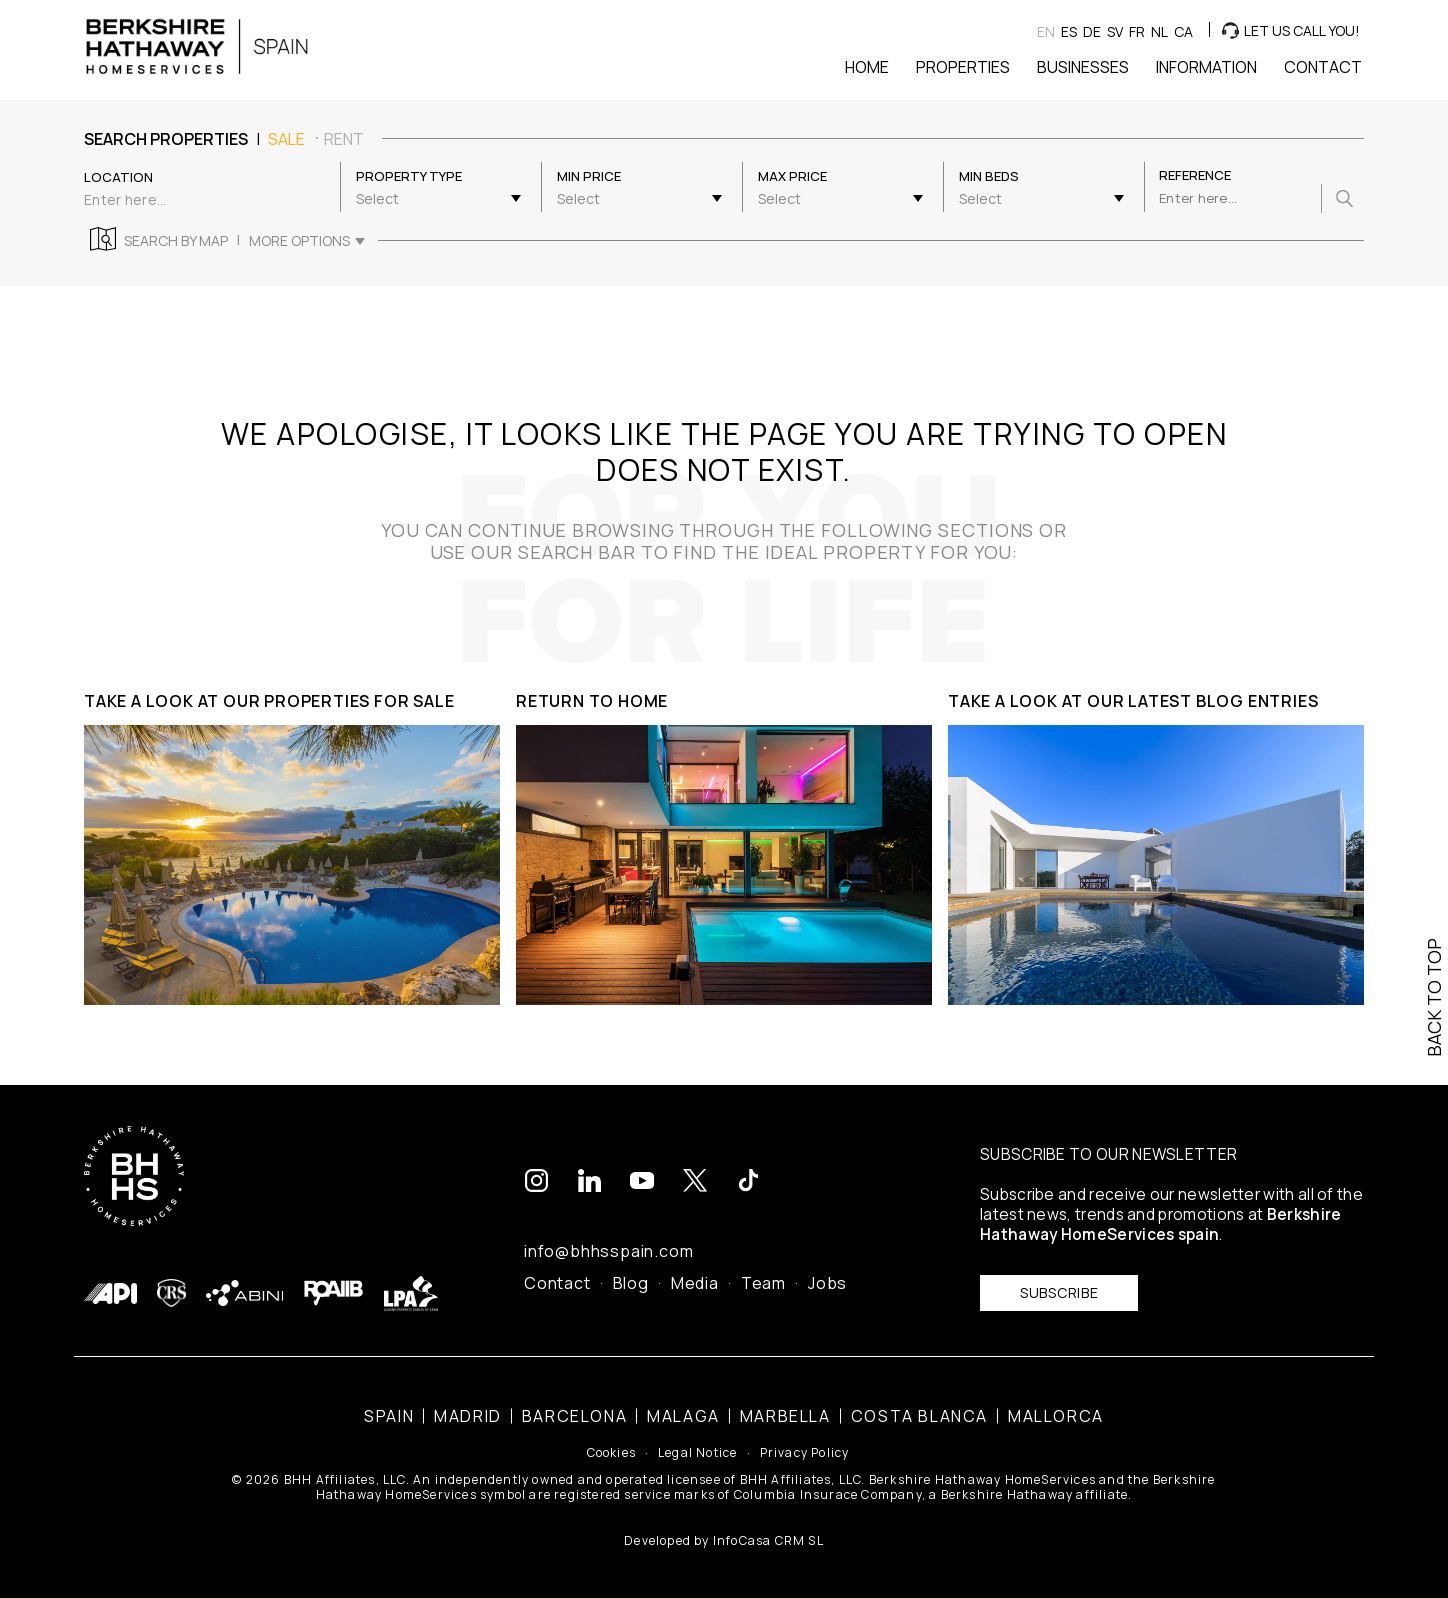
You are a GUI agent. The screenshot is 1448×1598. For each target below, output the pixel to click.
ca (1183, 31)
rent (344, 139)
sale (286, 139)
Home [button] (867, 67)
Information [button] (1206, 67)
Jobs (827, 1283)
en (1046, 31)
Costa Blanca (919, 1416)
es (1069, 31)
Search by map (176, 241)
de (1092, 31)
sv (1115, 31)
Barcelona (574, 1416)
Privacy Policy (805, 1453)
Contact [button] (1323, 67)
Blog (631, 1283)
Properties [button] (963, 67)
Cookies (611, 1453)
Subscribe (1059, 1292)
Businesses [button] (1083, 67)
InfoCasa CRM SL (768, 1540)
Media (695, 1283)
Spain (389, 1416)
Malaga (683, 1416)
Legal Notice (697, 1453)
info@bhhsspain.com (608, 1251)
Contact (557, 1283)
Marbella (785, 1416)
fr (1137, 31)
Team (763, 1283)
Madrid (468, 1416)
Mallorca (1056, 1416)
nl (1159, 31)
